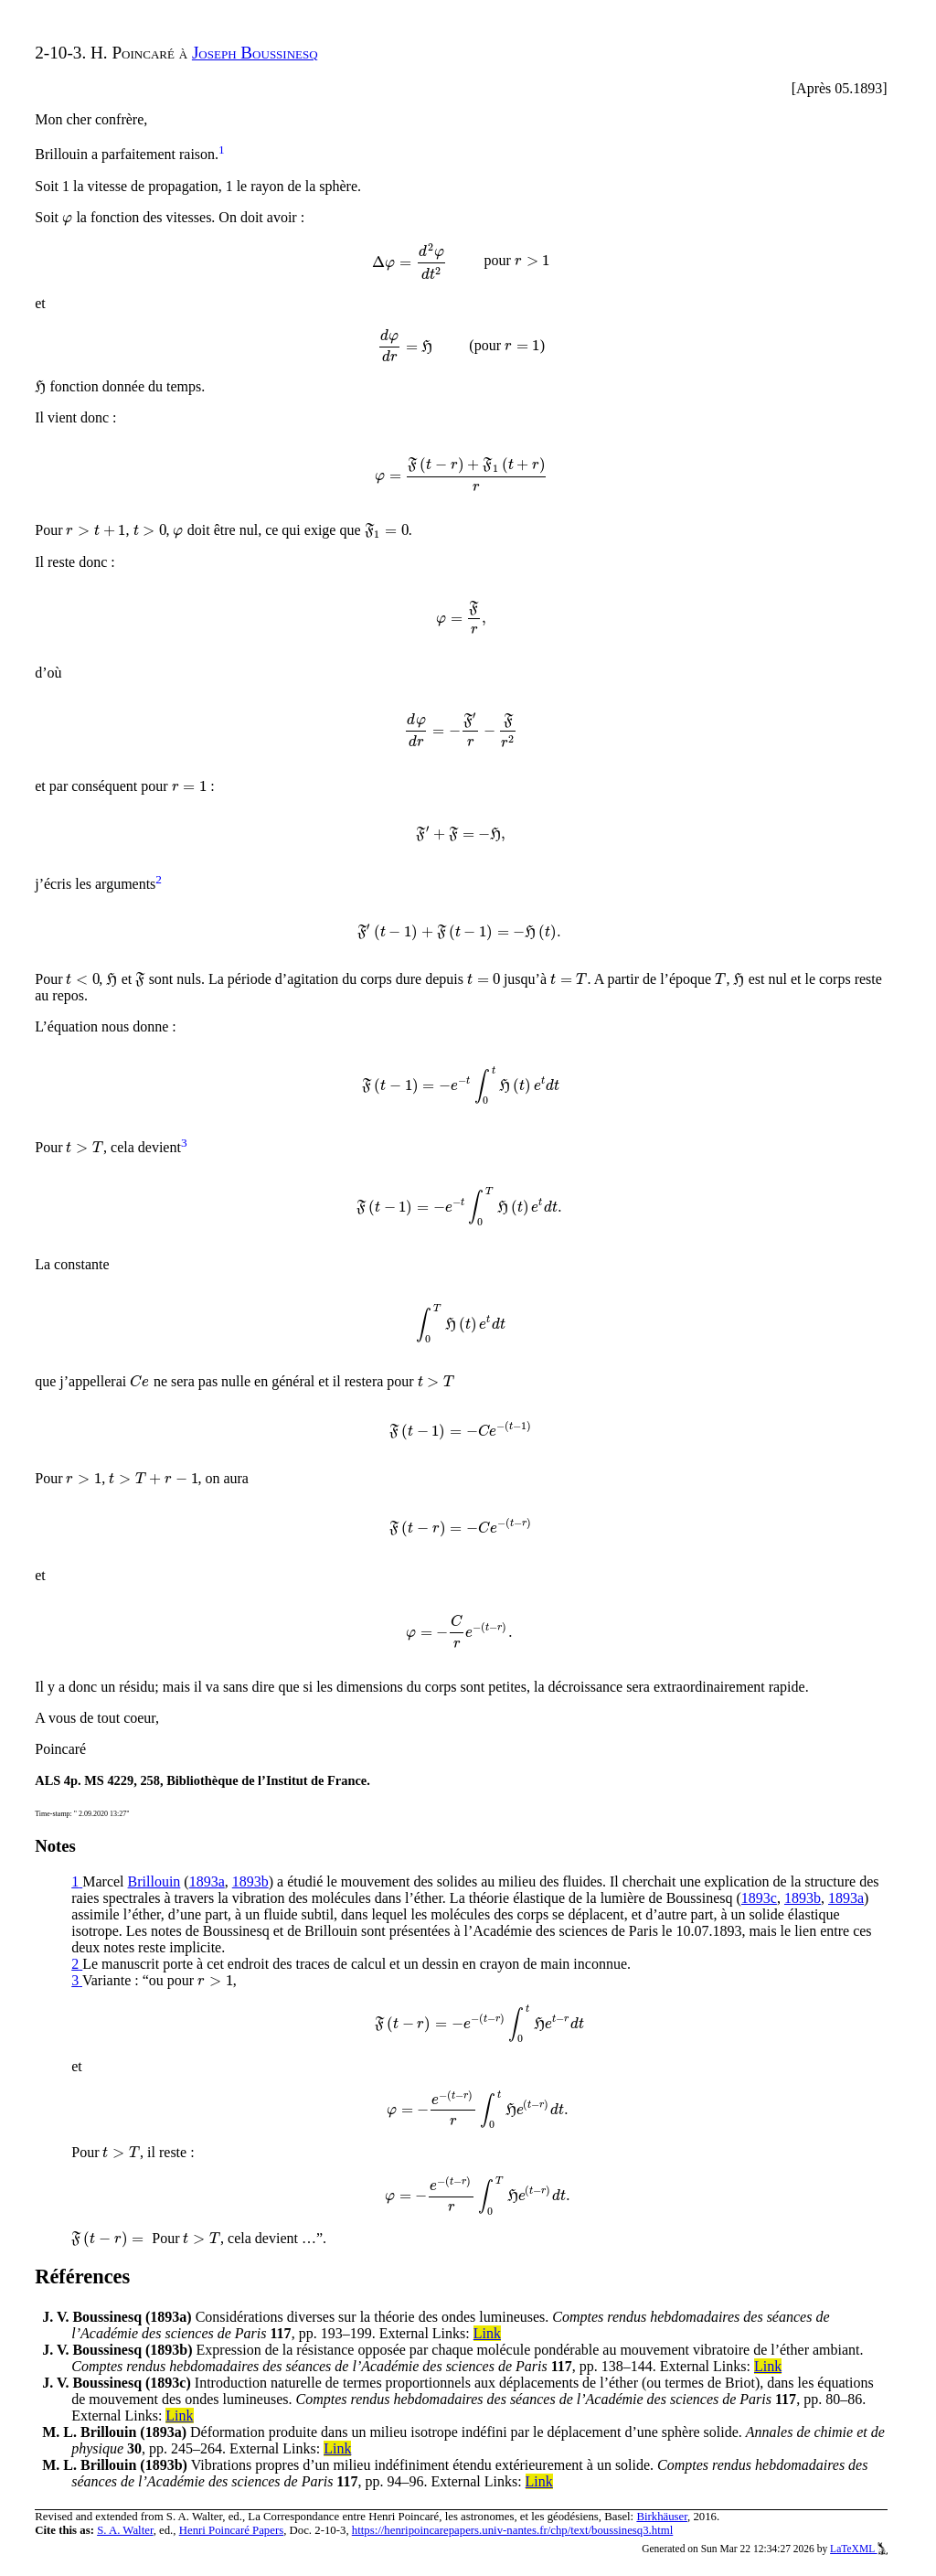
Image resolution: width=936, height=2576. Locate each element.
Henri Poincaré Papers (231, 2530)
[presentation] (67, 217)
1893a (207, 1881)
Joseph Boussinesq (255, 52)
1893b (250, 1881)
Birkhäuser (661, 2516)
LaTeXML (859, 2548)
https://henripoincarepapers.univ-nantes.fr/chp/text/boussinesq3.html (512, 2530)
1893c (759, 1898)
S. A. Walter (125, 2530)
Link (487, 2333)
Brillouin (154, 1881)
